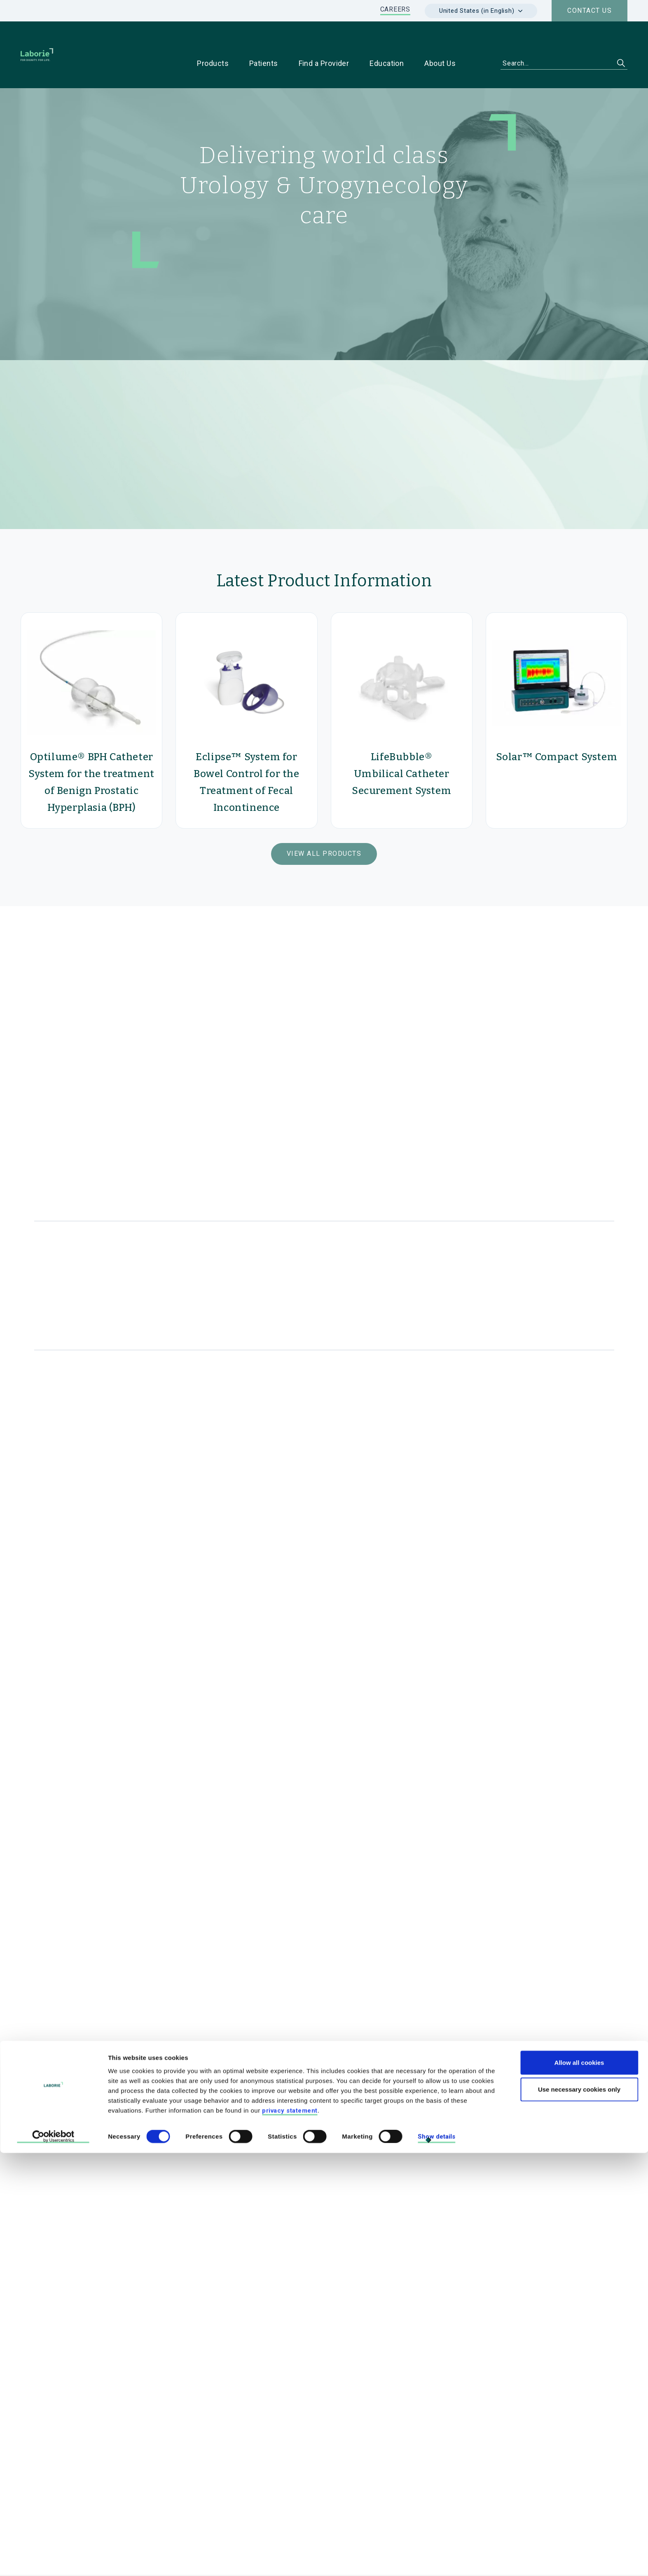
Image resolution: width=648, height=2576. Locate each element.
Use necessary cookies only (579, 2512)
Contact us (589, 10)
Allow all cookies (579, 2485)
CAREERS (395, 9)
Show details (436, 2559)
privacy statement (290, 2533)
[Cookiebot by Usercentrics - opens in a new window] (53, 2560)
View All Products (324, 827)
